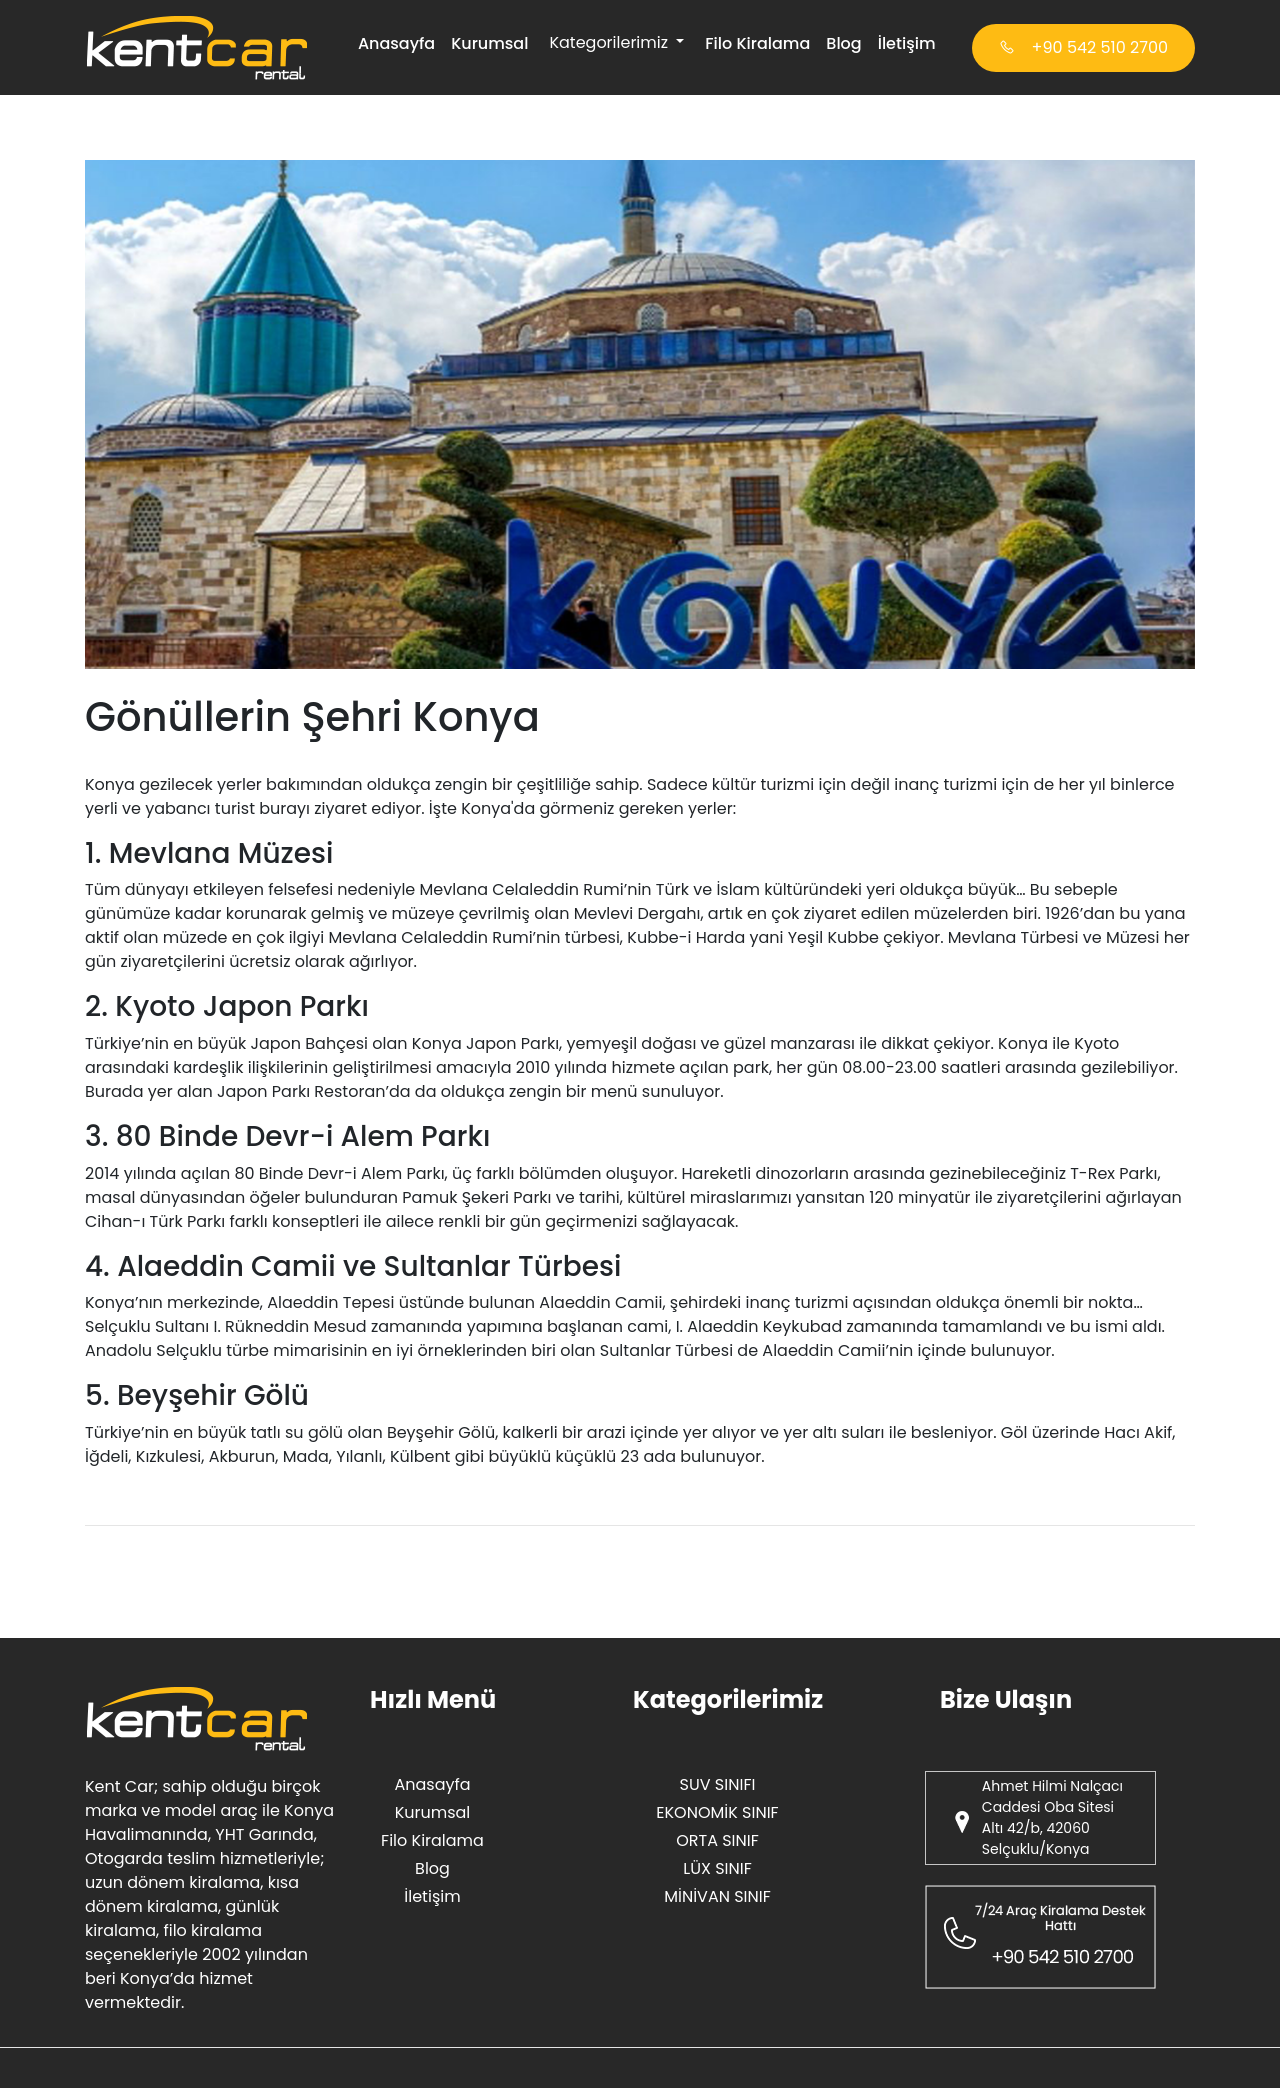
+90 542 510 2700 (1083, 47)
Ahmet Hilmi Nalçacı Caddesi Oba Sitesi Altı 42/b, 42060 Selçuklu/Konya (1052, 1817)
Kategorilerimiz (610, 42)
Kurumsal (489, 43)
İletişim (907, 43)
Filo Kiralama (757, 43)
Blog (843, 43)
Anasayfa (396, 43)
